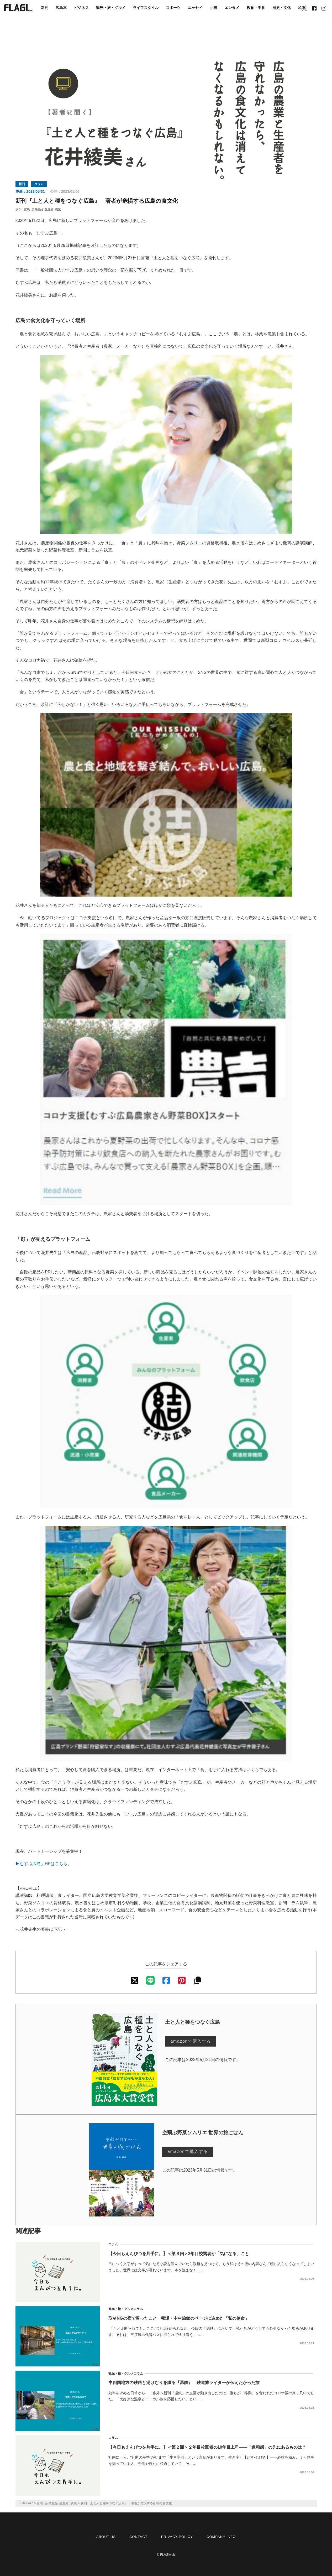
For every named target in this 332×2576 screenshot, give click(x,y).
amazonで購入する (191, 2041)
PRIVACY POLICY (177, 2537)
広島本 (61, 8)
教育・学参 (256, 8)
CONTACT (138, 2537)
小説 (213, 8)
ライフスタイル (146, 8)
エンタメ (232, 8)
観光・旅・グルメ (110, 8)
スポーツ (173, 8)
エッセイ (195, 8)
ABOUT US (106, 2537)
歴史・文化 (281, 8)
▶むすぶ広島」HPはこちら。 (43, 1863)
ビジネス (81, 8)
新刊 (44, 8)
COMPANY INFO (221, 2537)
